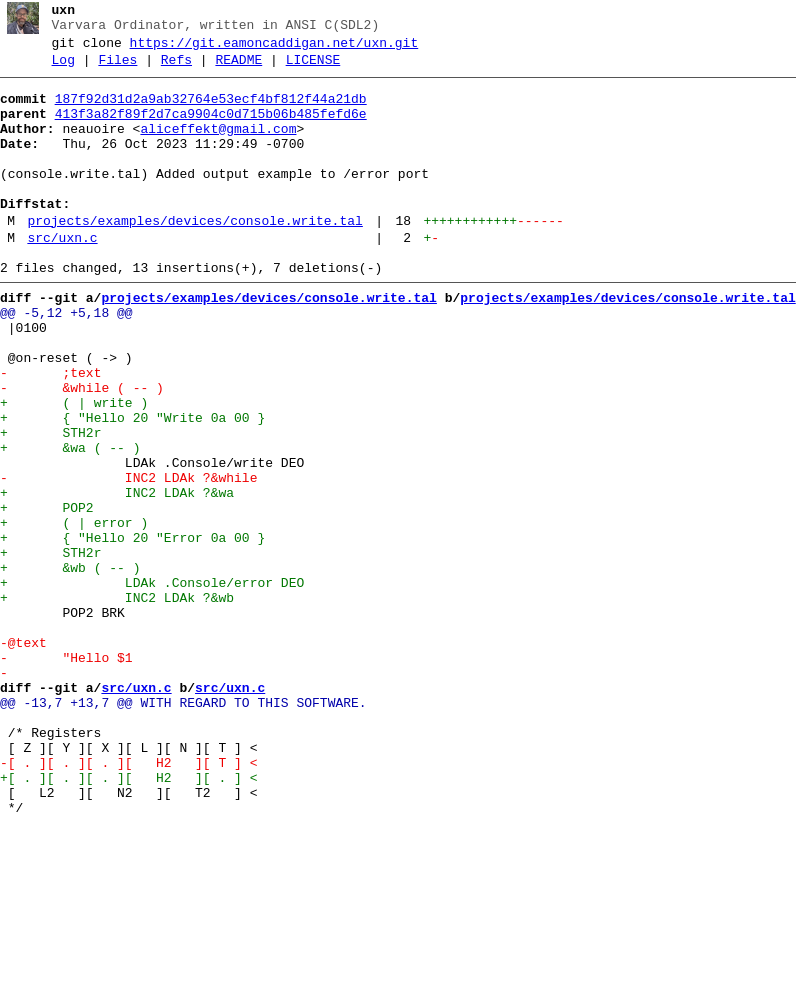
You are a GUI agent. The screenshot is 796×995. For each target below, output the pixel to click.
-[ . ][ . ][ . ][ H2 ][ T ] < (128, 901)
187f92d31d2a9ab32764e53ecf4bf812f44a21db (211, 111)
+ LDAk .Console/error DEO (152, 685)
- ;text (50, 433)
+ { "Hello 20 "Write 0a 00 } (132, 487)
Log (63, 69)
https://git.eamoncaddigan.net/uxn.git (274, 49)
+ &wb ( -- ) (70, 667)
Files (117, 69)
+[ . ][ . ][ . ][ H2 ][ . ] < (128, 919)
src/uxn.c (62, 277)
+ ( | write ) (74, 469)
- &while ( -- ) (82, 451)
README (238, 69)
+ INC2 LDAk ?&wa (117, 577)
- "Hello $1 (66, 775)
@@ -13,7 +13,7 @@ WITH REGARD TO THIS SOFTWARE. (183, 829)
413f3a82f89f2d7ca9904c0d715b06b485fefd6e (211, 129)
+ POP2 (47, 595)
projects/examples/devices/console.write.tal (194, 257)
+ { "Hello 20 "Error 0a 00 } (132, 631)
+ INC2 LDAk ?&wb (117, 703)
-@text (23, 757)
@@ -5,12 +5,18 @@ (66, 361)
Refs (176, 69)
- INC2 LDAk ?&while (128, 559)
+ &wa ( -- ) (70, 523)
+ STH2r (50, 505)
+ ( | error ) (74, 613)
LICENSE (313, 69)
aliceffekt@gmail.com (218, 147)
